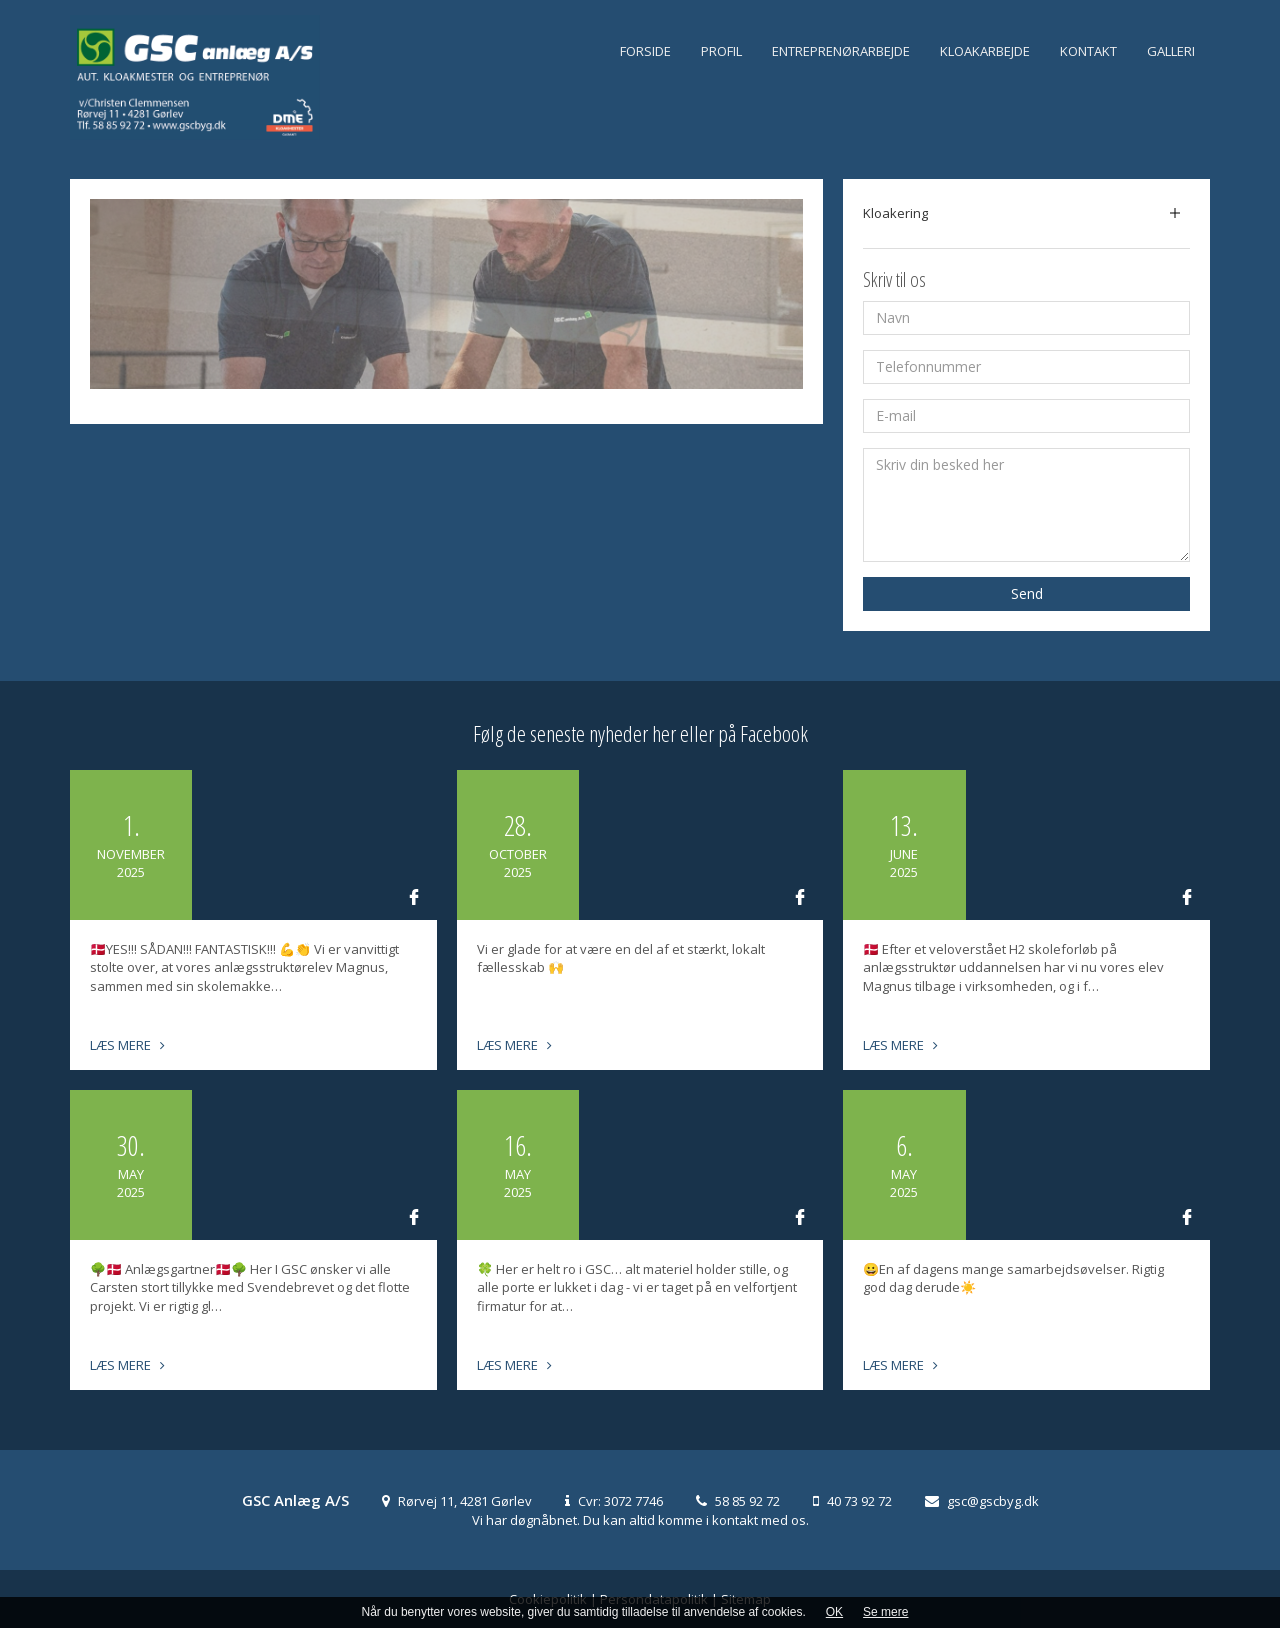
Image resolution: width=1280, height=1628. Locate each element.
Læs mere (127, 1045)
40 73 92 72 (859, 1501)
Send (1027, 593)
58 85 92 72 (747, 1501)
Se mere (885, 1612)
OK (834, 1612)
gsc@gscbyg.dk (993, 1501)
